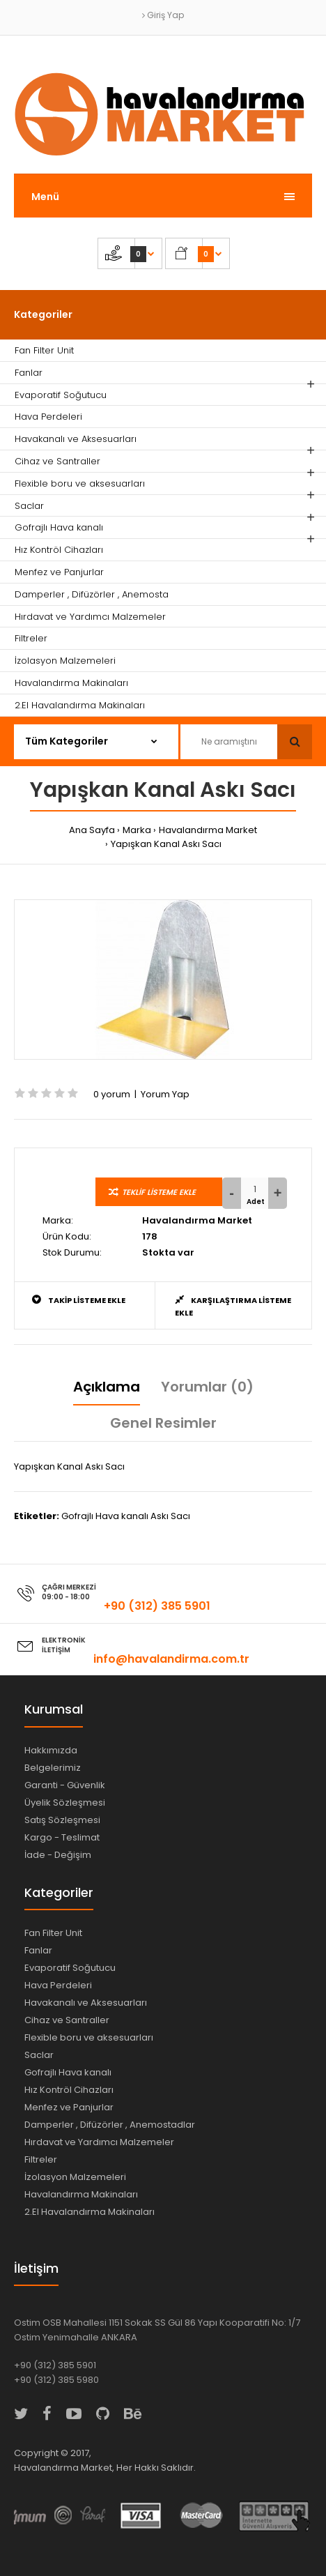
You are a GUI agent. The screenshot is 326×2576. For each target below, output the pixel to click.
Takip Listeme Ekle (78, 1300)
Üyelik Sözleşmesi (64, 1802)
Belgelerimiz (52, 1767)
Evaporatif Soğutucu (70, 1967)
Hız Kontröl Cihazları (69, 2089)
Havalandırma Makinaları (81, 2194)
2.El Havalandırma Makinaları (89, 2211)
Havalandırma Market (208, 830)
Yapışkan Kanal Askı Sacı (166, 844)
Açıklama (106, 1386)
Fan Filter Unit (53, 1932)
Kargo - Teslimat (62, 1837)
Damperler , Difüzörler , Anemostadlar (109, 2124)
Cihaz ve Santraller (66, 2020)
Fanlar (38, 1950)
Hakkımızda (50, 1750)
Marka (137, 830)
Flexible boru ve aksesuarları (88, 2037)
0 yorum (111, 1094)
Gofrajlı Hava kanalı (67, 2072)
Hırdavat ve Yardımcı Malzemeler (99, 2142)
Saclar (39, 2054)
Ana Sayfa (92, 830)
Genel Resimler (163, 1423)
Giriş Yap (163, 15)
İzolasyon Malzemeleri (75, 2176)
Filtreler (40, 2159)
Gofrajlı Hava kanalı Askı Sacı (125, 1516)
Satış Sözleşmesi (62, 1820)
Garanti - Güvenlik (64, 1785)
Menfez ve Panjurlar (69, 2107)
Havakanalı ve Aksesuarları (85, 2002)
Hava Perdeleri (58, 1985)
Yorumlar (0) (207, 1386)
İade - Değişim (57, 1854)
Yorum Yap (165, 1094)
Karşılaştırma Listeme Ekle (233, 1306)
